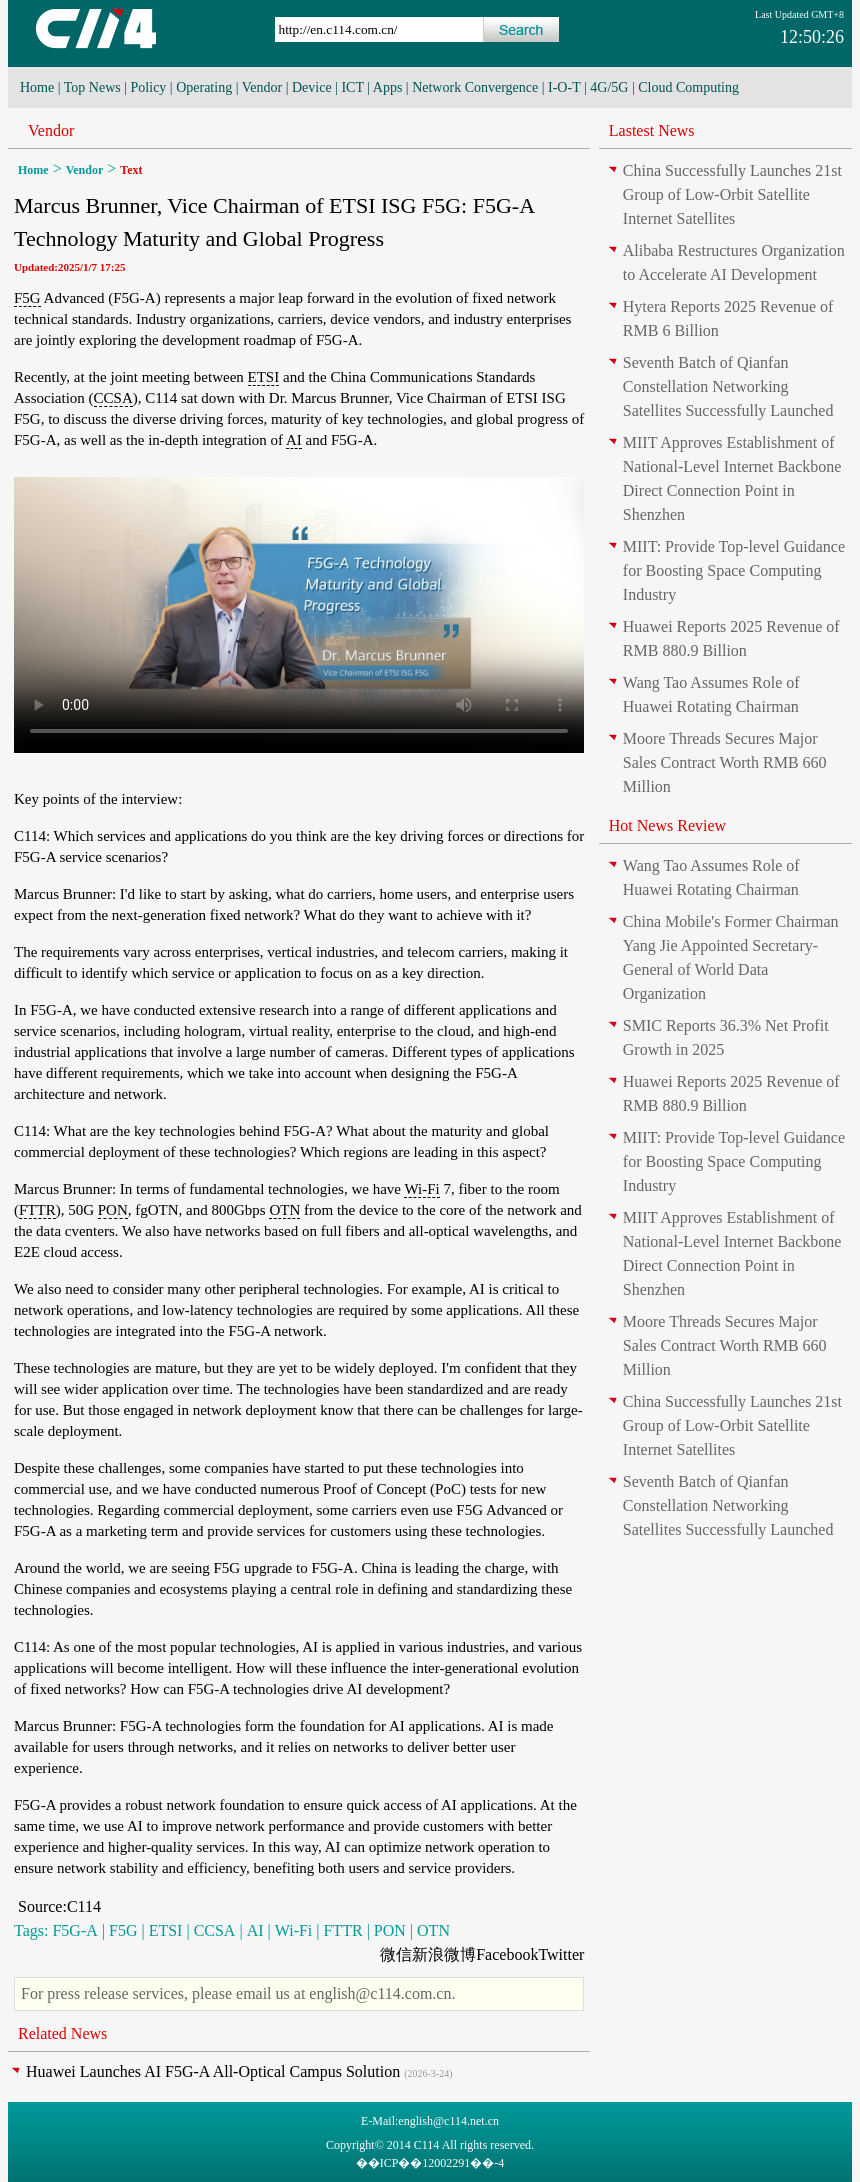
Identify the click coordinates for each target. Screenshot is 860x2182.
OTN (284, 1210)
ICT (352, 87)
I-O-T (564, 87)
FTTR (37, 1210)
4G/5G (609, 87)
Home (37, 87)
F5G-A (74, 1930)
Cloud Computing (688, 87)
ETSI (264, 377)
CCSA (113, 398)
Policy (149, 87)
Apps (388, 87)
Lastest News (652, 130)
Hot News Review (667, 825)
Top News (92, 87)
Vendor (262, 87)
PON (113, 1210)
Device (312, 87)
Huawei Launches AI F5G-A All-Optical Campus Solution (213, 2071)
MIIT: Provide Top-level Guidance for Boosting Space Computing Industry (734, 570)
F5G (27, 298)
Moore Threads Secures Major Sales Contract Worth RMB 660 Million (725, 762)
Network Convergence (475, 87)
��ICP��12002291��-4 (430, 2163)
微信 (396, 1954)
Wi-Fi (421, 1189)
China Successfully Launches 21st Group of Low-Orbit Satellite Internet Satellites (732, 194)
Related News (62, 2033)
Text (131, 170)
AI (294, 440)
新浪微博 (444, 1954)
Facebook (507, 1954)
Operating (204, 87)
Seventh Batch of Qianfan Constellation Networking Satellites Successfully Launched (728, 386)
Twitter (561, 1954)
